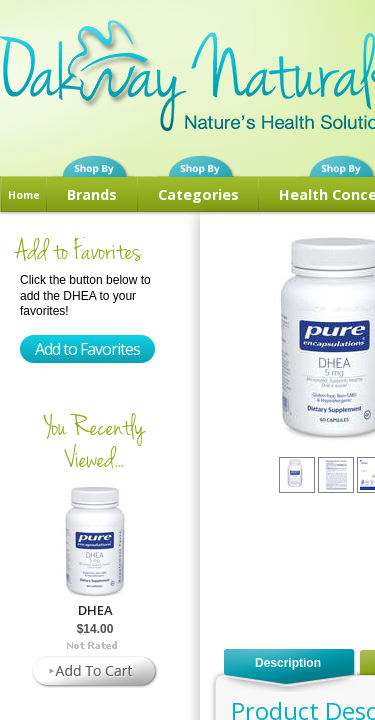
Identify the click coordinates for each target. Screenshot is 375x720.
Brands (92, 194)
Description (288, 663)
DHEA (95, 610)
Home (24, 195)
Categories (198, 194)
